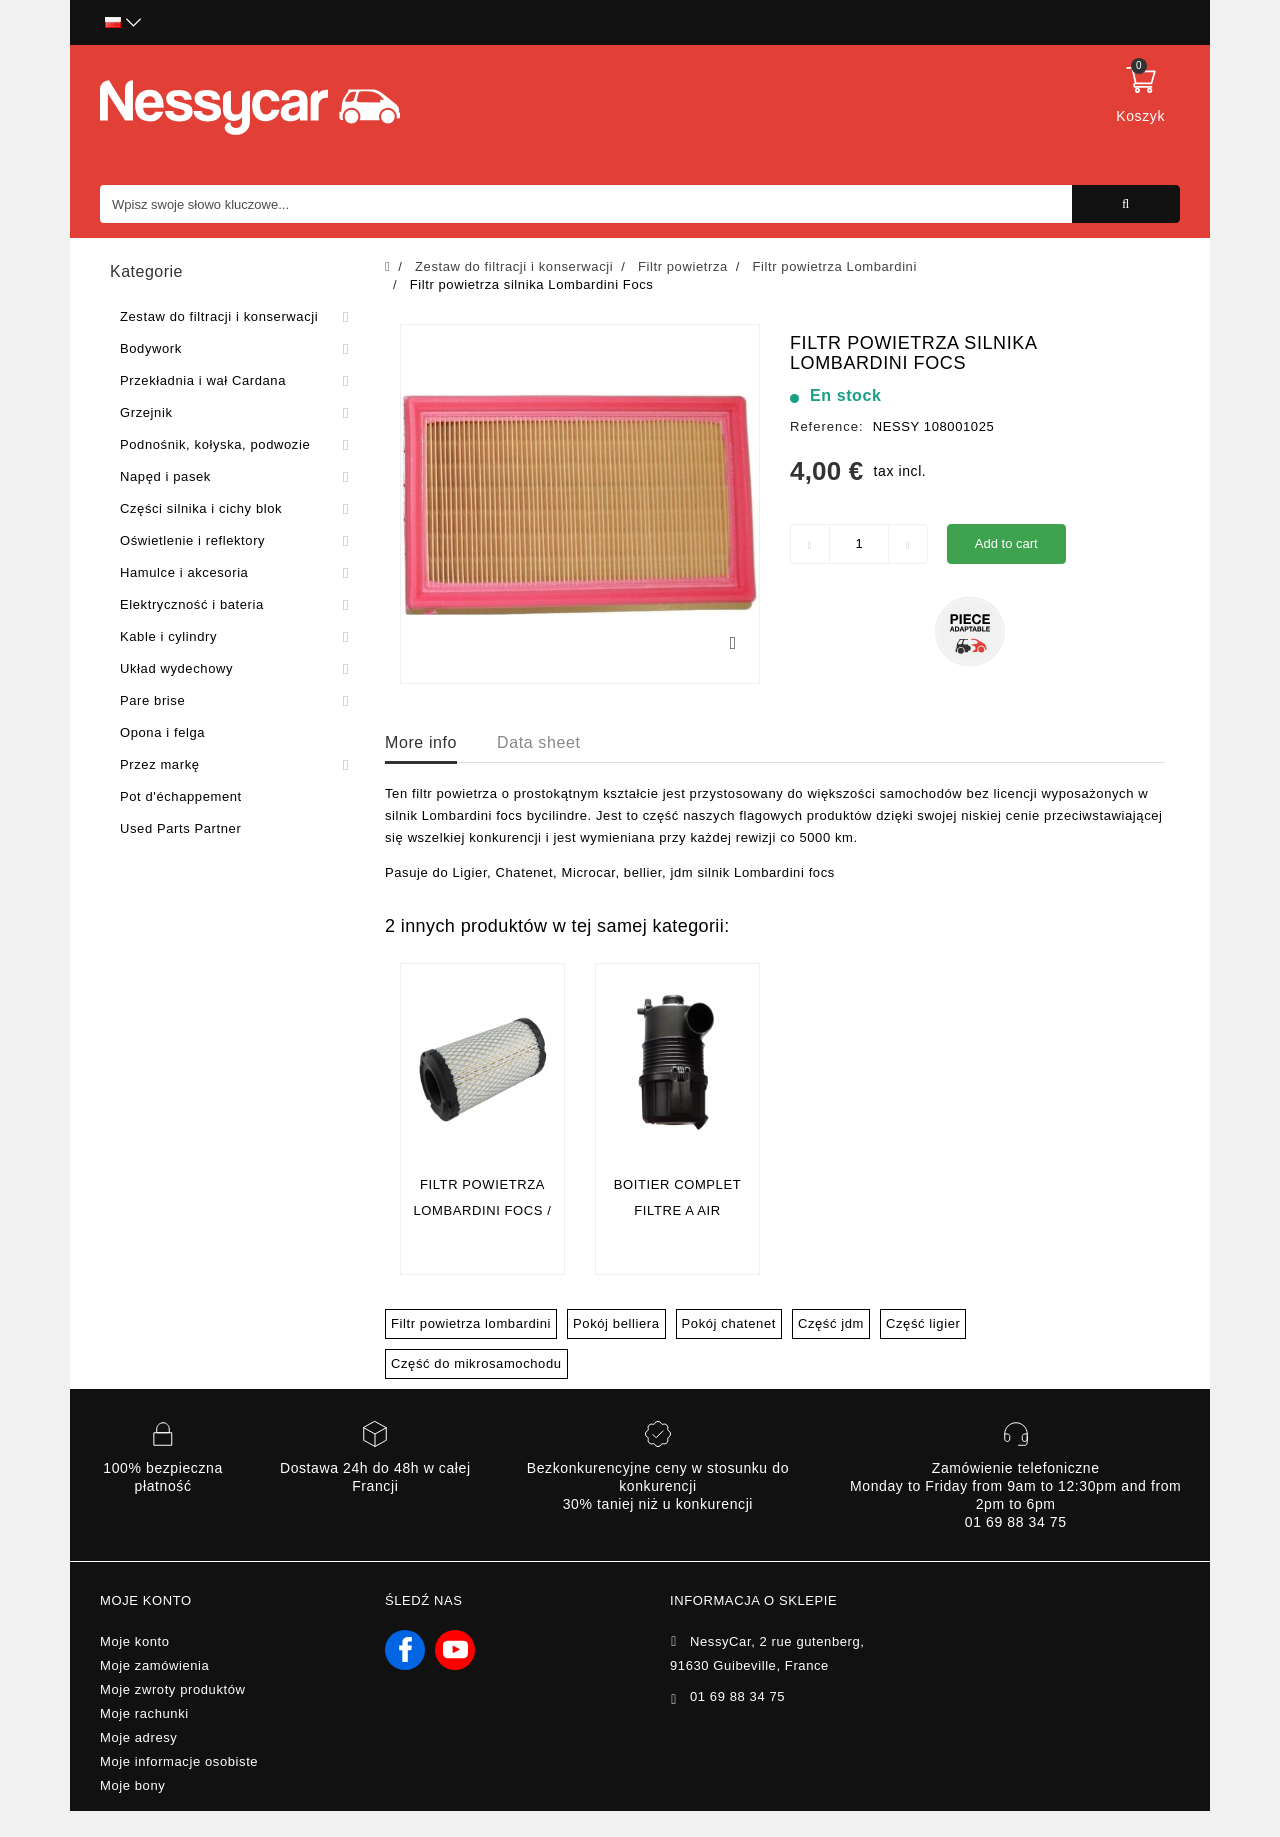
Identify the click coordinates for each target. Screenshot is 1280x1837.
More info (421, 742)
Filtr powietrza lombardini (471, 1323)
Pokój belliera (616, 1323)
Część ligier (923, 1323)
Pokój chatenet (729, 1323)
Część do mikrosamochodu (476, 1363)
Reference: (827, 426)
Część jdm (831, 1323)
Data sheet (538, 742)
